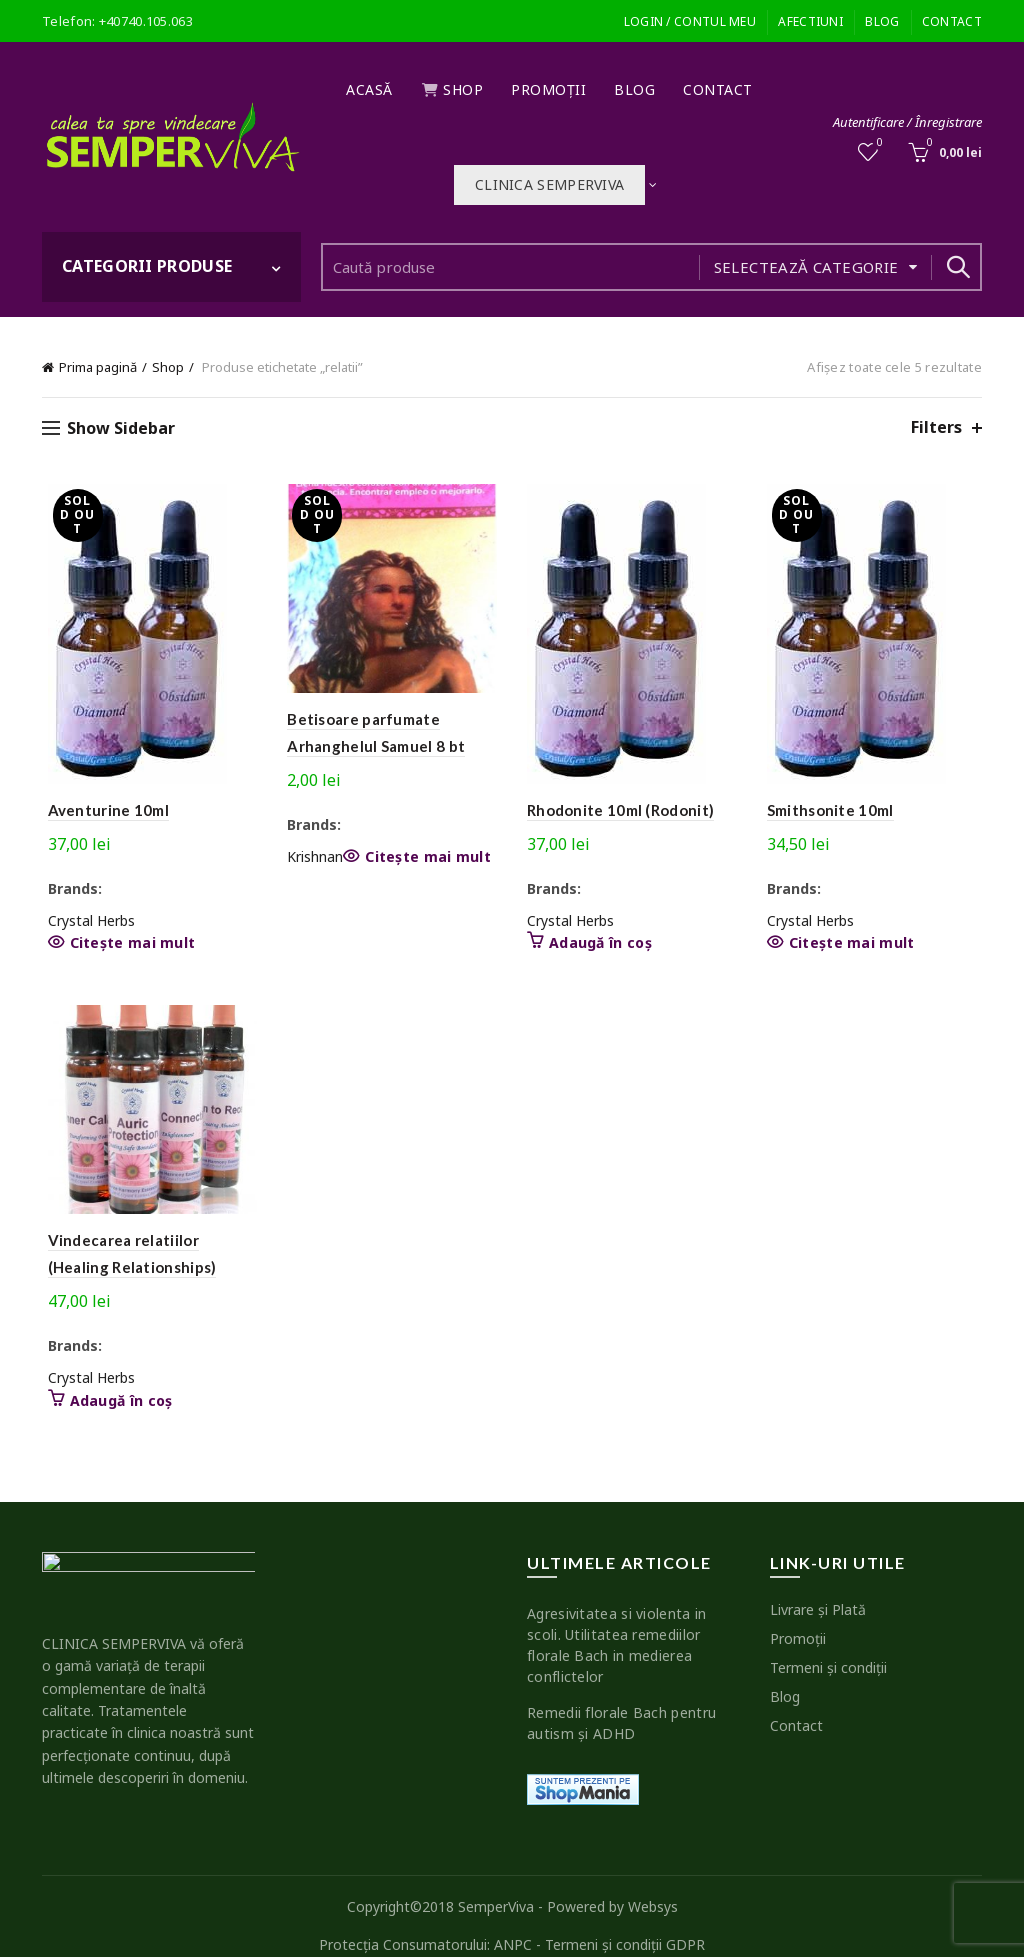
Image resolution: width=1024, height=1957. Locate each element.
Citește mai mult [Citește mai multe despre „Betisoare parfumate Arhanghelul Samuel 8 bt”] (426, 860)
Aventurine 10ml (103, 810)
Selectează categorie (806, 267)
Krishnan (313, 859)
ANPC (513, 1924)
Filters (936, 427)
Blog (882, 21)
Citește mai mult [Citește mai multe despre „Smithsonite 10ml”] (855, 943)
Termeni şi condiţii (828, 1648)
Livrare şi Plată (818, 1590)
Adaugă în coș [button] (687, 921)
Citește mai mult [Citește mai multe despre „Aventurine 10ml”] (127, 943)
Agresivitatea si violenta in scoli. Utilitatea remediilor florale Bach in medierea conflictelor (616, 1626)
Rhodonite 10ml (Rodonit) (620, 810)
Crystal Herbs (85, 920)
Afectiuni (810, 21)
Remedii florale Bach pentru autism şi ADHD (621, 1704)
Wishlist (878, 143)
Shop (452, 89)
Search (957, 267)
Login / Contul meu (690, 21)
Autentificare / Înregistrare (907, 122)
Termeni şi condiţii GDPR (625, 1924)
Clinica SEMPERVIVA (549, 184)
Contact (952, 21)
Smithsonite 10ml (833, 810)
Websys (653, 1887)
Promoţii (548, 89)
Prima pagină (98, 367)
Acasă (369, 89)
